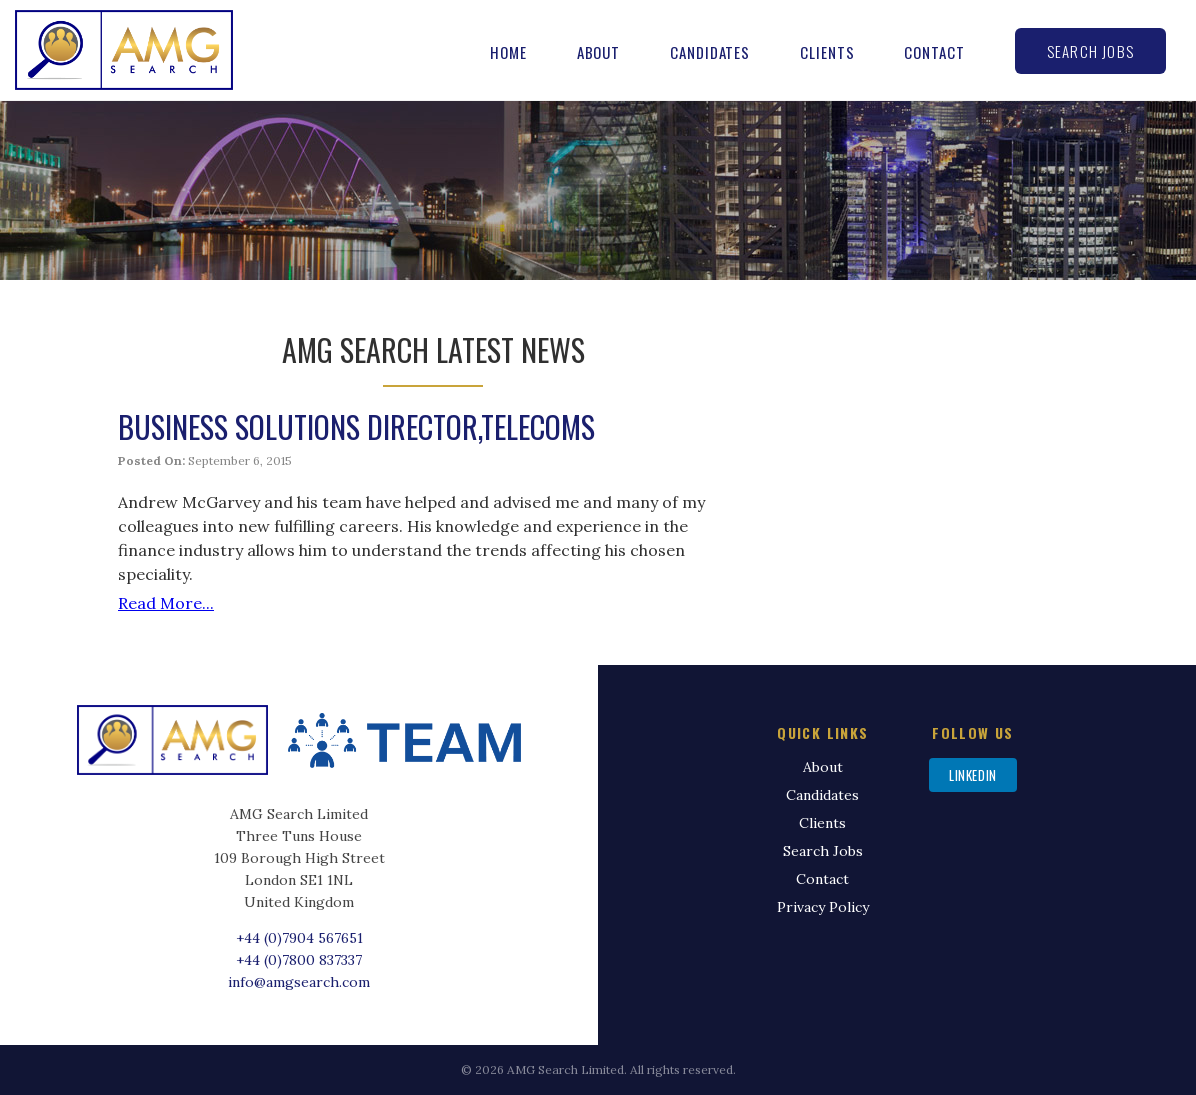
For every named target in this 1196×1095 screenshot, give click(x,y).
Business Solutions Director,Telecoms (356, 426)
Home (508, 52)
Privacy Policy (823, 907)
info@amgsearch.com (299, 982)
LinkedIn (973, 775)
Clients (827, 52)
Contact (934, 52)
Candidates (710, 52)
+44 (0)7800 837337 (299, 960)
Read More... (166, 603)
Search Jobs (1090, 51)
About (599, 52)
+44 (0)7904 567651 (299, 938)
